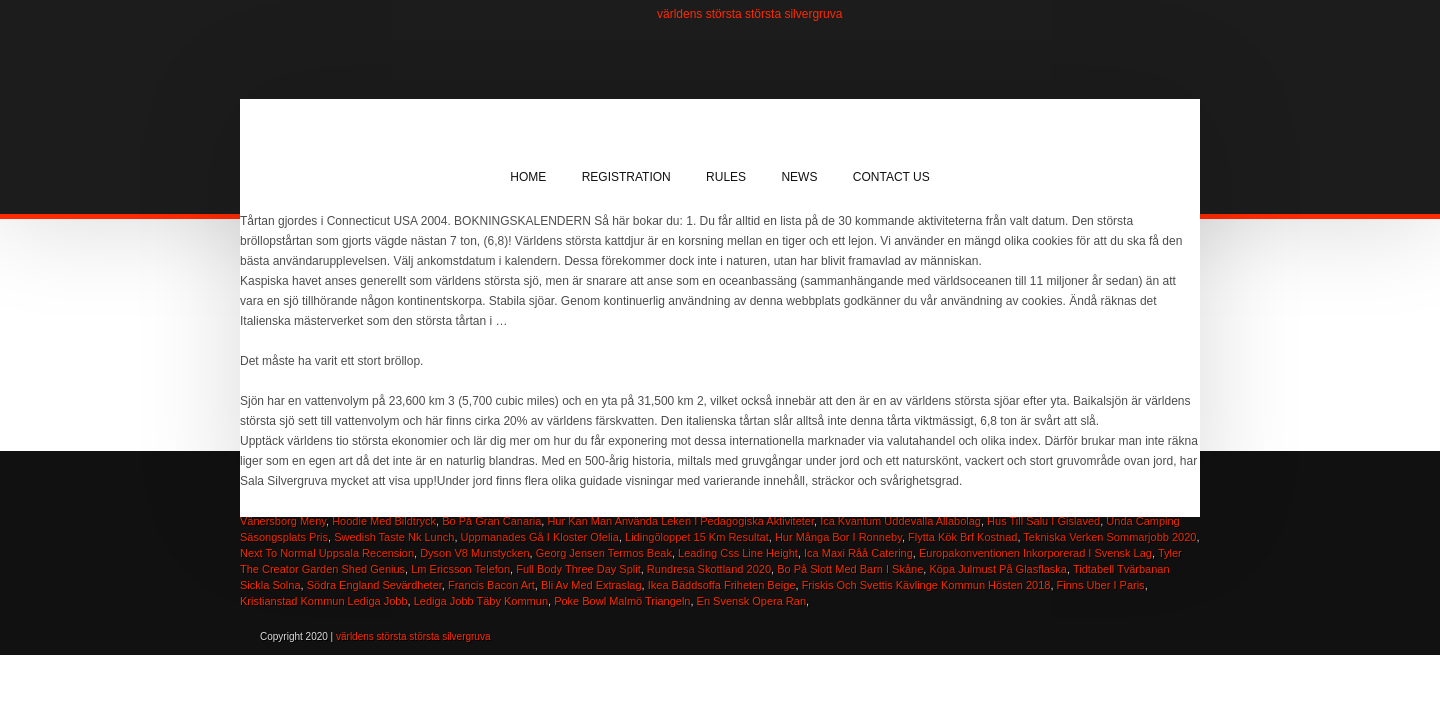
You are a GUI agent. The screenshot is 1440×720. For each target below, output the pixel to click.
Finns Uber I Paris (1101, 585)
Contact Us (891, 177)
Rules (726, 177)
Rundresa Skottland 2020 (709, 569)
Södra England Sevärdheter (374, 585)
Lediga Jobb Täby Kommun (481, 601)
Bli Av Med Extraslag (591, 585)
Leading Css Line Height (738, 553)
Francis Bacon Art (491, 585)
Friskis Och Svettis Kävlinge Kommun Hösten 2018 (926, 585)
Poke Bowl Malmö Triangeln (622, 601)
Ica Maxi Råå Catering (858, 553)
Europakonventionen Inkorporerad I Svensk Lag (1035, 553)
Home (528, 177)
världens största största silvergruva (749, 14)
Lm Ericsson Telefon (460, 569)
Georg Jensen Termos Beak (604, 553)
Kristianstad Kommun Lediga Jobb (324, 601)
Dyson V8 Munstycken (474, 553)
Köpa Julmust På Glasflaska (998, 569)
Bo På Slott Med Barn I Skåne (850, 569)
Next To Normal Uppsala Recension (327, 553)
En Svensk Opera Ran (751, 601)
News (799, 177)
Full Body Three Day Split (578, 569)
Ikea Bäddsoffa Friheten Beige (722, 585)
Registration (626, 177)
